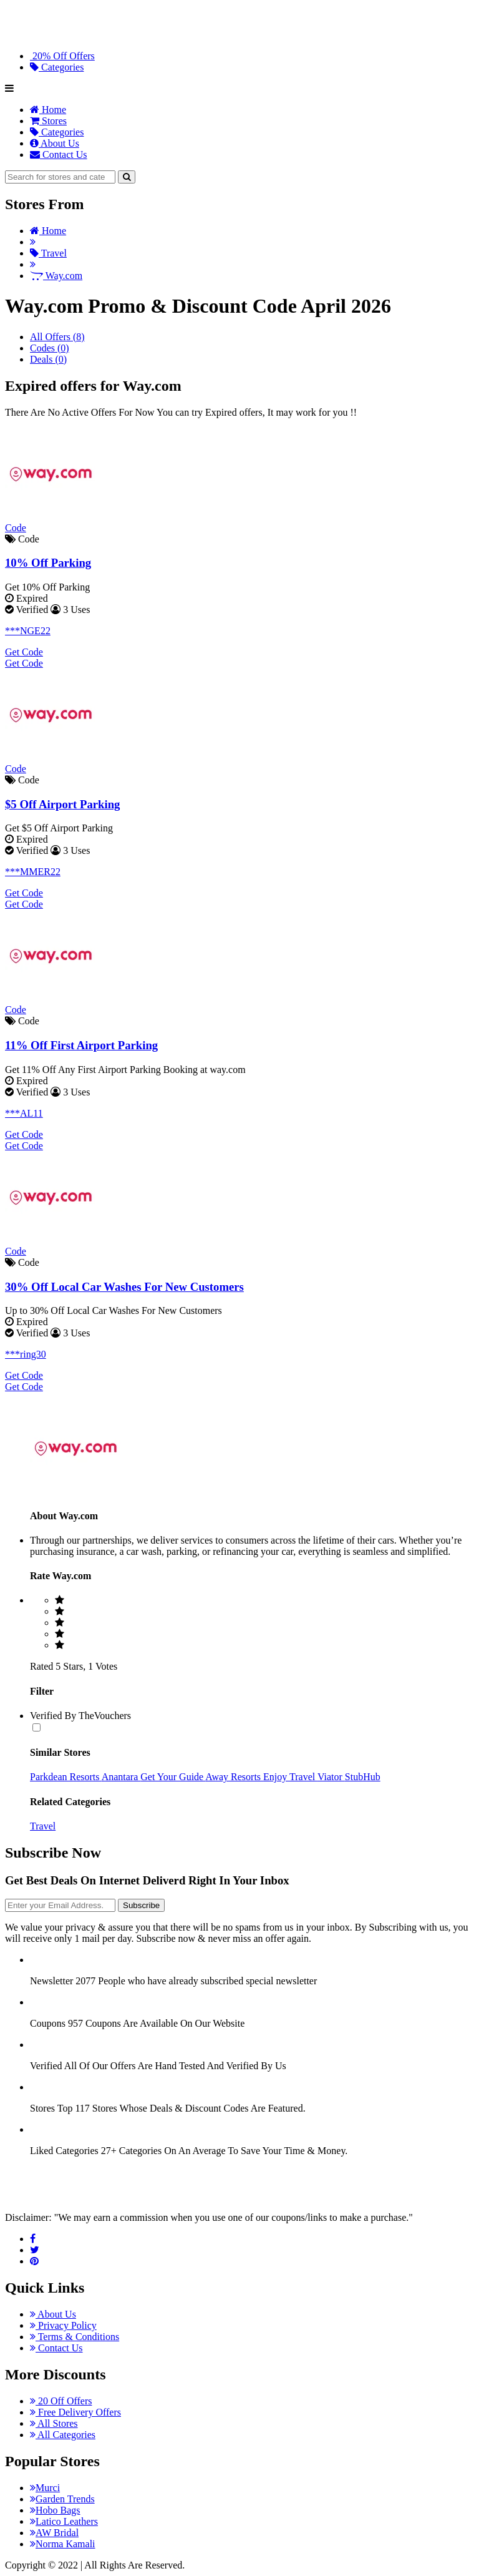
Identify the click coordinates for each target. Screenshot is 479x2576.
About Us (54, 143)
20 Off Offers (61, 2401)
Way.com (56, 275)
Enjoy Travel (290, 1776)
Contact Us (58, 154)
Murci (45, 2487)
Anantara (121, 1776)
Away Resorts (234, 1776)
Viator (331, 1776)
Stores (48, 120)
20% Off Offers (62, 56)
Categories (57, 67)
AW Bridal (54, 2532)
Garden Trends (62, 2499)
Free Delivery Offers (75, 2412)
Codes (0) (49, 348)
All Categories (62, 2434)
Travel (48, 253)
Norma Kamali (62, 2544)
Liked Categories (64, 2150)
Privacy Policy (63, 2325)
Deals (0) (48, 359)
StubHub (362, 1776)
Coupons (47, 2023)
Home (48, 109)
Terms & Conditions (74, 2336)
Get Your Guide (172, 1776)
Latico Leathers (64, 2521)
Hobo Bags (55, 2510)
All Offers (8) (57, 336)
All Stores (54, 2423)
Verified (46, 2065)
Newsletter (51, 1981)
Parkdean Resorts (66, 1776)
